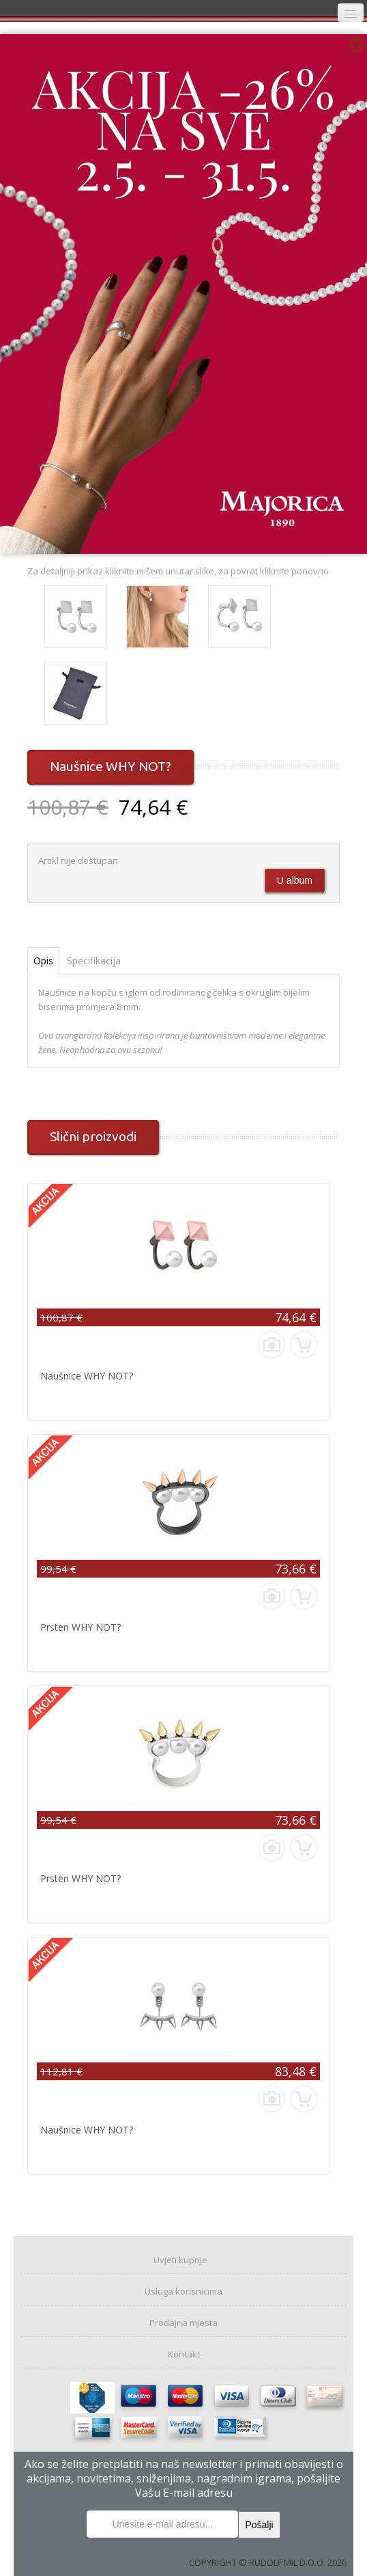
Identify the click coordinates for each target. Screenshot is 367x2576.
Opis (43, 960)
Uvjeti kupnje (180, 2260)
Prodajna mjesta (183, 2322)
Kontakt (184, 2354)
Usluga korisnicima (183, 2291)
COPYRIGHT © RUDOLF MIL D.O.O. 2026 (268, 2562)
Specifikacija (94, 960)
